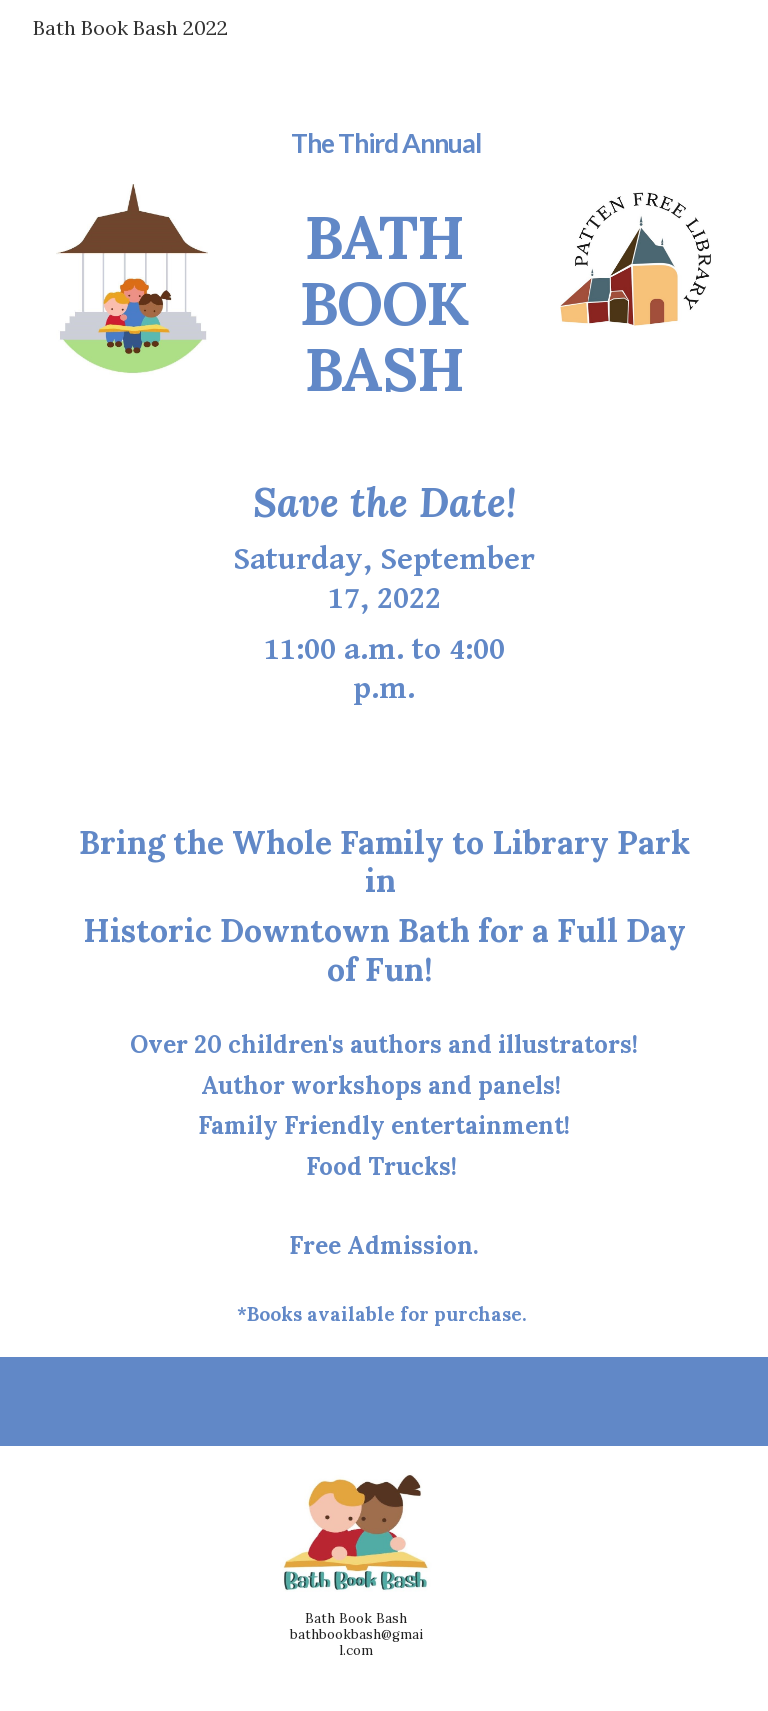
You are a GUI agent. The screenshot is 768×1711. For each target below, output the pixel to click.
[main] (383, 250)
